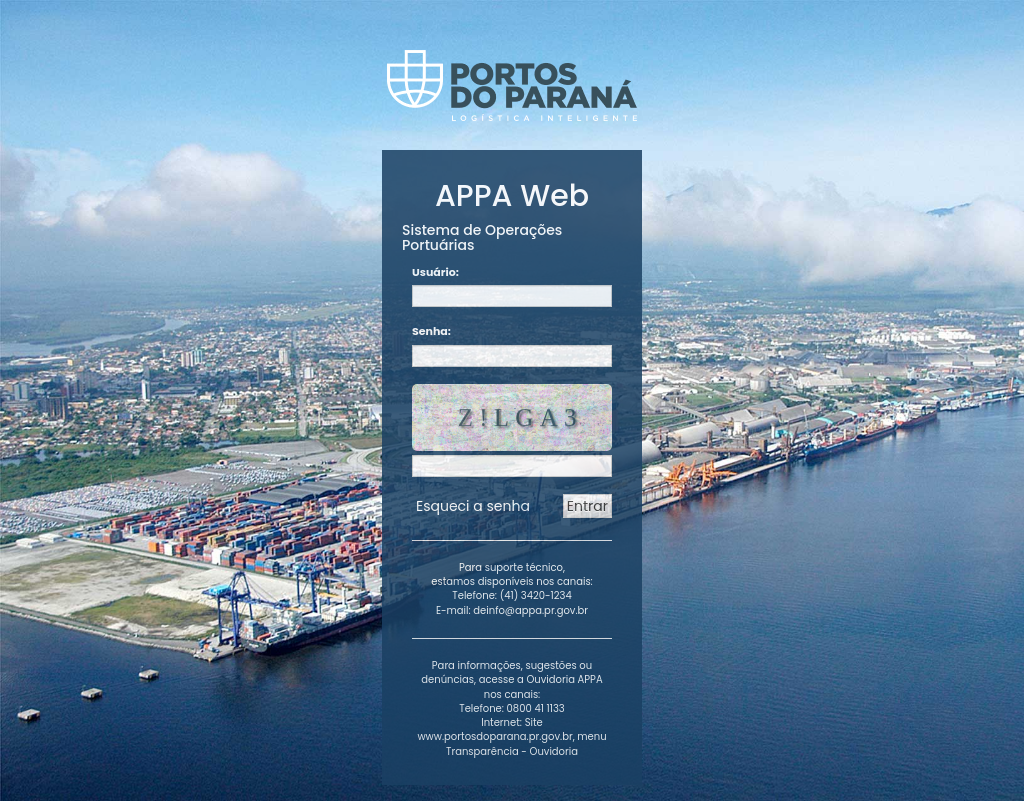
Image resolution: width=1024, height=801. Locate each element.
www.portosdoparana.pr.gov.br (494, 736)
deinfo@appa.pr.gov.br (530, 610)
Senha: (431, 331)
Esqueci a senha (473, 506)
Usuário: (435, 272)
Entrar (587, 506)
